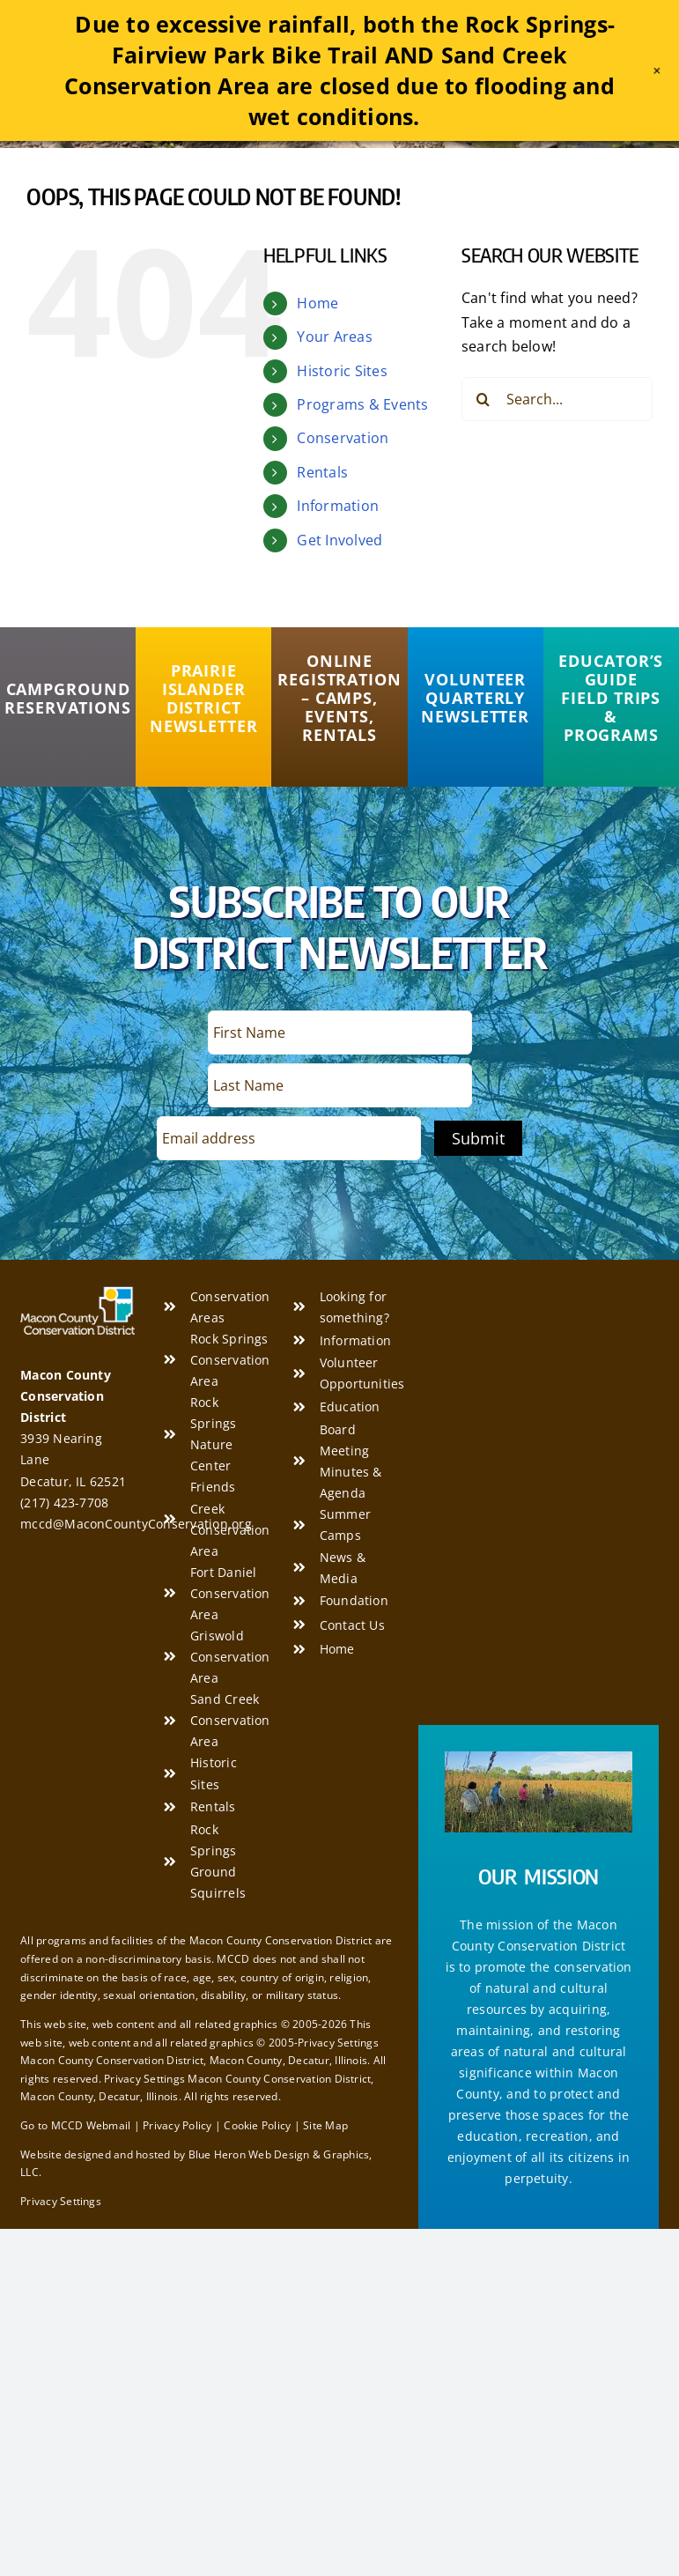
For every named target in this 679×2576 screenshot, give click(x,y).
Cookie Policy (257, 2125)
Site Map (325, 2125)
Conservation (342, 438)
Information (338, 505)
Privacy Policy (177, 2125)
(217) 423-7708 (64, 1502)
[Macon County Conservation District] (77, 1293)
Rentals (322, 472)
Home (317, 303)
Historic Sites (342, 371)
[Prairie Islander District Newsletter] (203, 698)
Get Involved (339, 540)
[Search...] (557, 399)
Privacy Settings (60, 2201)
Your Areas (334, 336)
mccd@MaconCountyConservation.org (136, 1523)
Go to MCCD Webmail (75, 2125)
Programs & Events (362, 404)
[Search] (483, 399)
